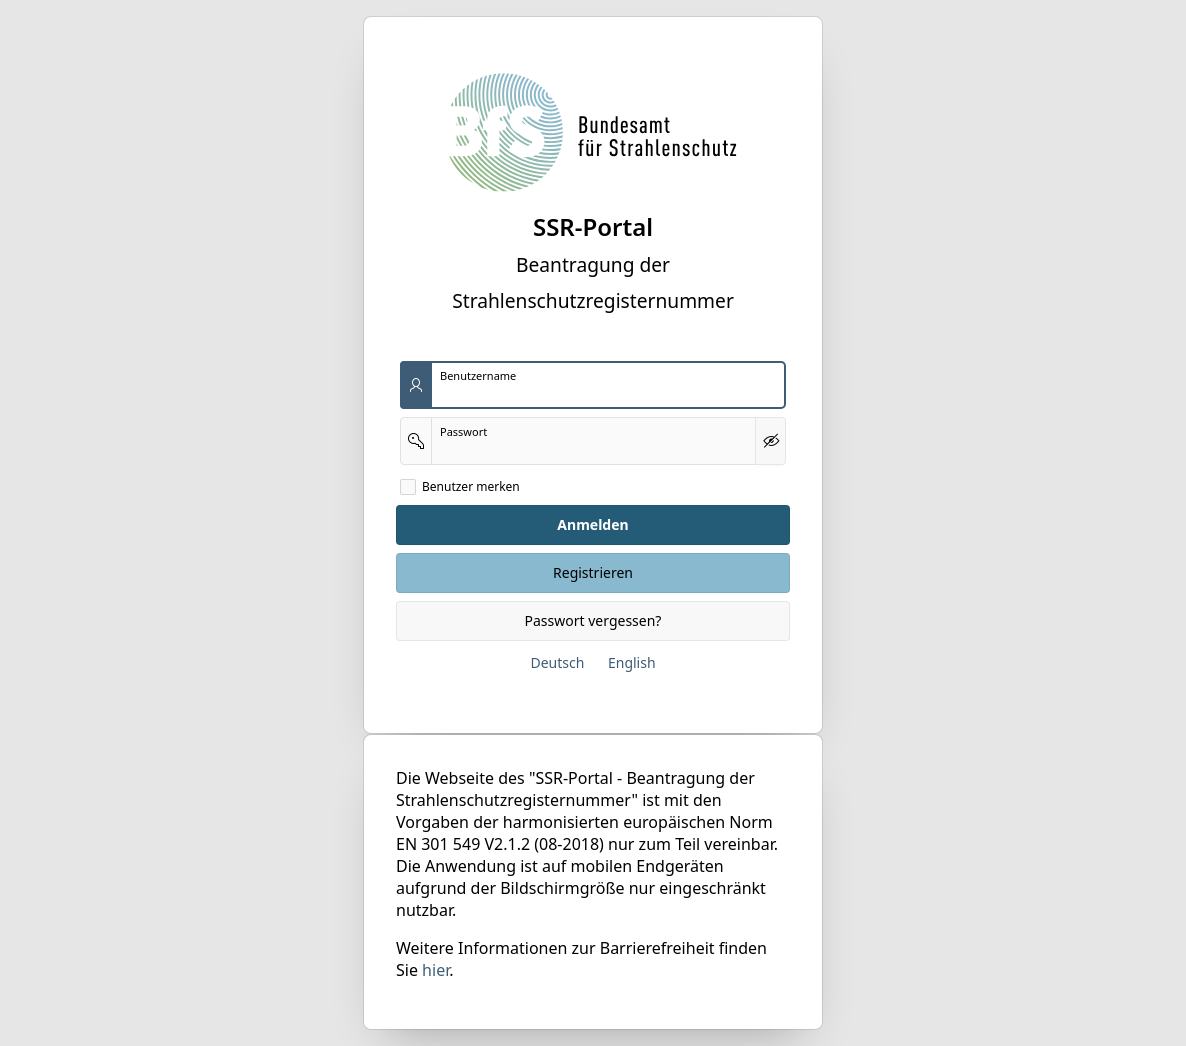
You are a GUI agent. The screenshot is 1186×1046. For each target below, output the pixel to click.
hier (435, 970)
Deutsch (557, 662)
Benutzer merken (471, 487)
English (632, 662)
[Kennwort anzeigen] (770, 441)
